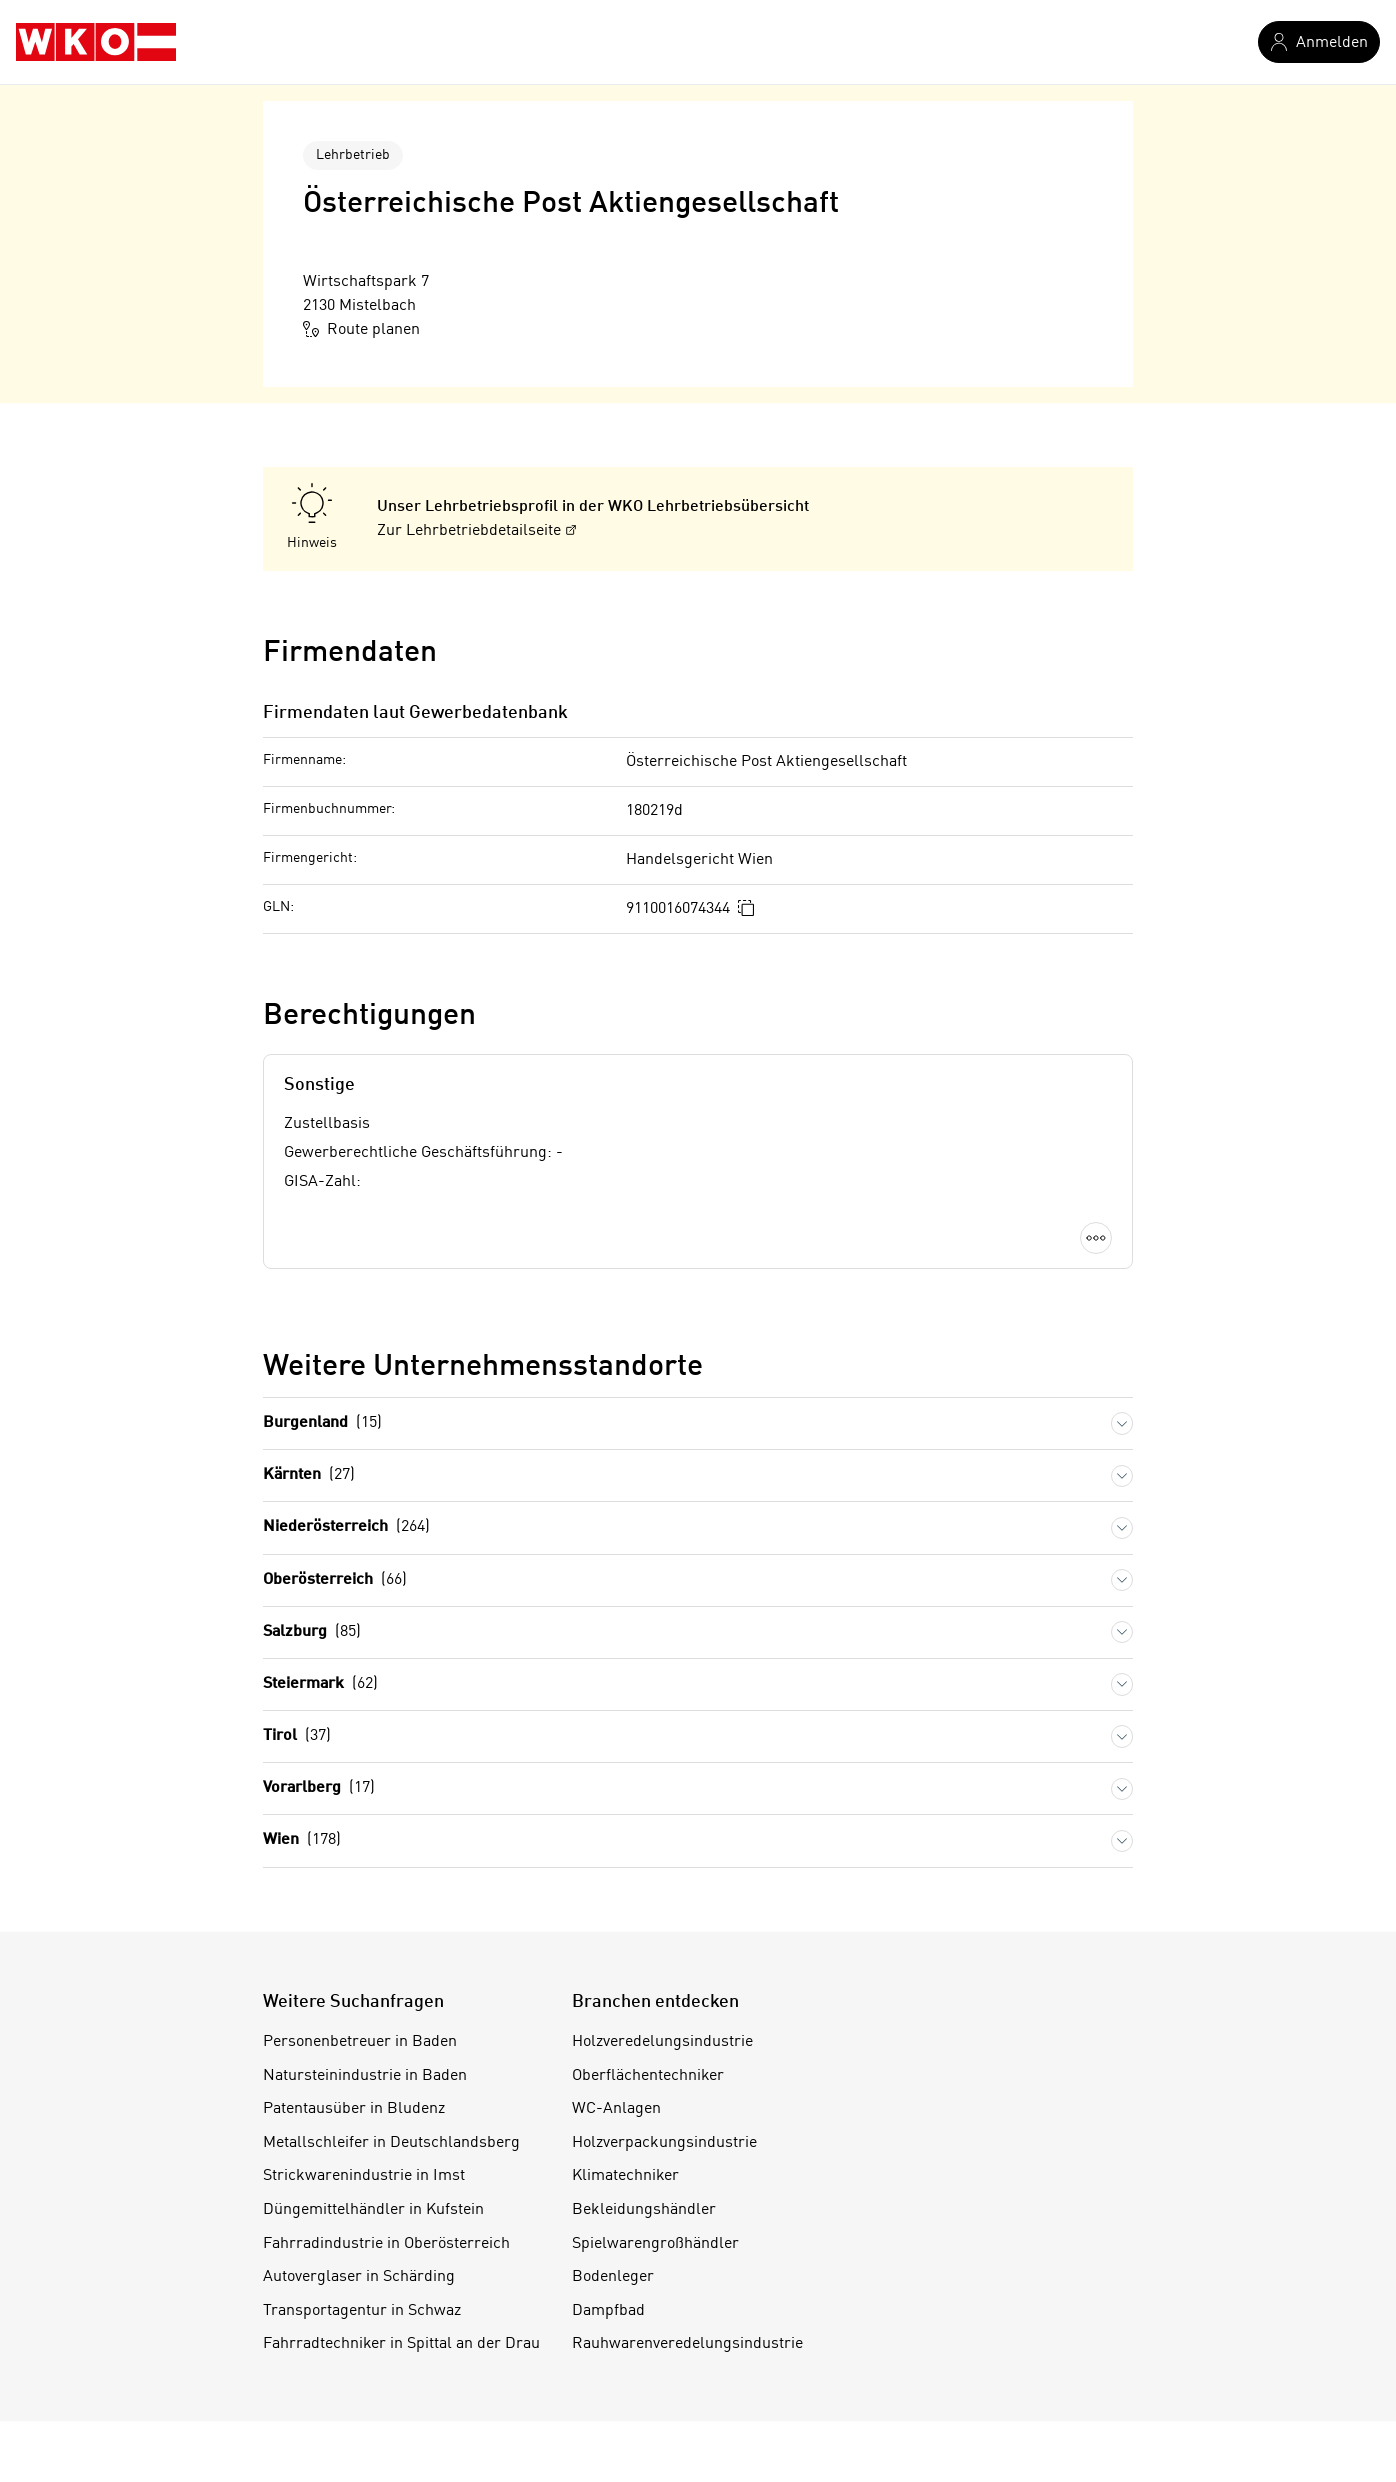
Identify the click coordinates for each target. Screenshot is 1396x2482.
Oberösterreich (335, 1580)
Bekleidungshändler (644, 2210)
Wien (302, 1840)
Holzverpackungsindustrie (664, 2143)
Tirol (297, 1736)
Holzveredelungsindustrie (662, 2042)
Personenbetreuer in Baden (360, 2042)
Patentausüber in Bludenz (354, 2109)
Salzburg (312, 1632)
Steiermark (320, 1684)
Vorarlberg (319, 1788)
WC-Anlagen (616, 2109)
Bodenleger (613, 2277)
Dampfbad (608, 2311)
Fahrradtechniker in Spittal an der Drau (401, 2344)
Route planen (361, 329)
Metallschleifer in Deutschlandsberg (391, 2143)
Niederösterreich (346, 1527)
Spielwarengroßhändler (655, 2244)
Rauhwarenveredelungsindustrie (687, 2344)
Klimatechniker (625, 2176)
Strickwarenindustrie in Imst (364, 2176)
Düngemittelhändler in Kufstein (373, 2210)
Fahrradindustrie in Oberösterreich (386, 2244)
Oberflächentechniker (648, 2076)
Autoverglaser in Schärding (359, 2277)
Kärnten (309, 1475)
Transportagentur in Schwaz (362, 2311)
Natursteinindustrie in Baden (365, 2076)
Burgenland (322, 1423)
